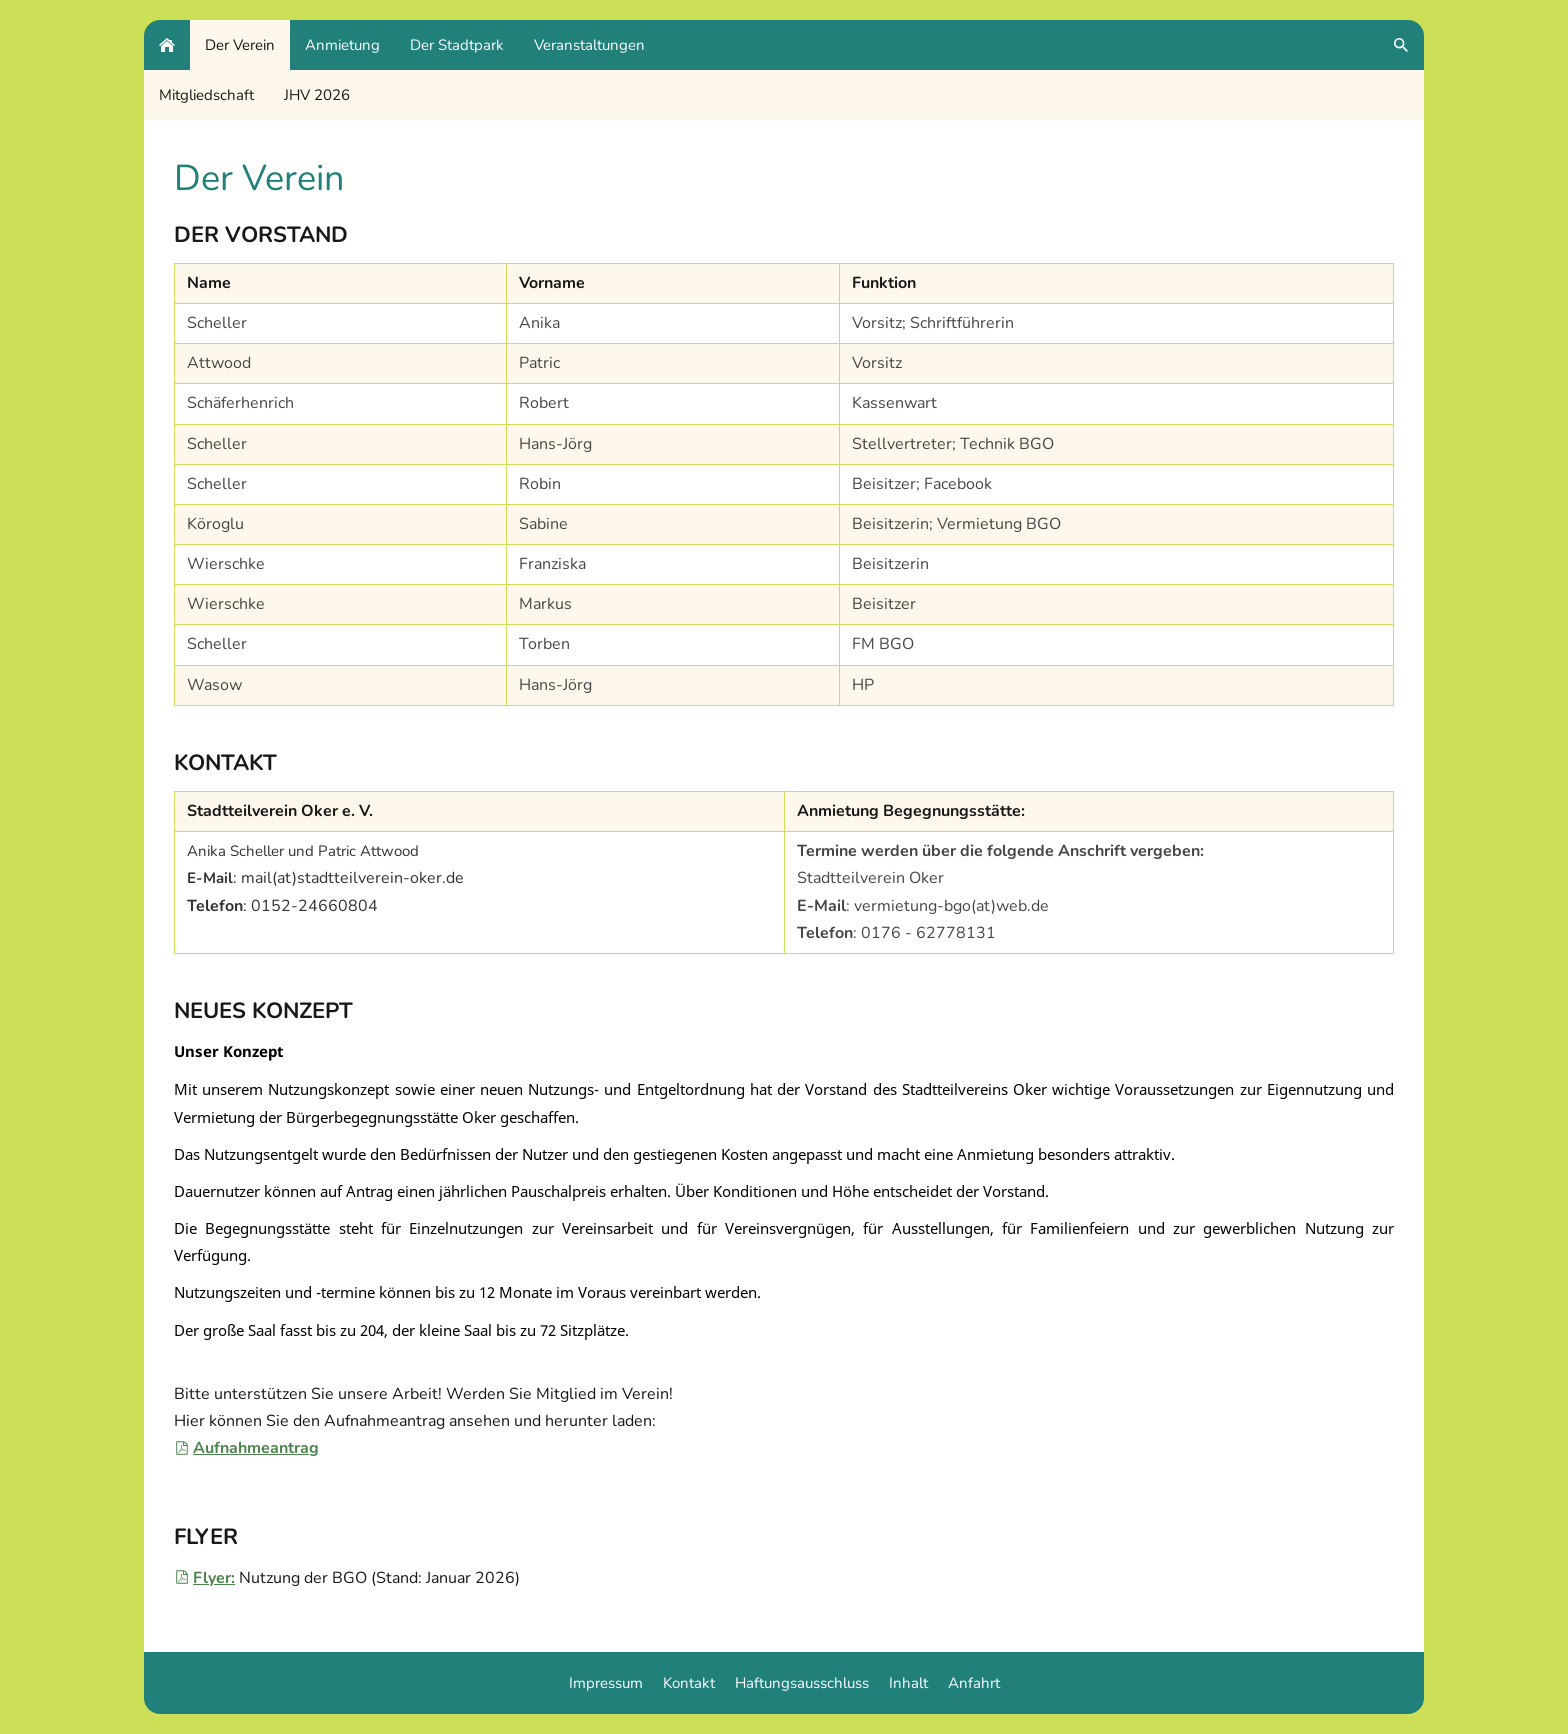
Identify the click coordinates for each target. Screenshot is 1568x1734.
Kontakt (689, 1683)
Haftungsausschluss (802, 1683)
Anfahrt (974, 1683)
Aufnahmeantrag (246, 1448)
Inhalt (908, 1683)
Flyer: (204, 1578)
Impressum (606, 1683)
